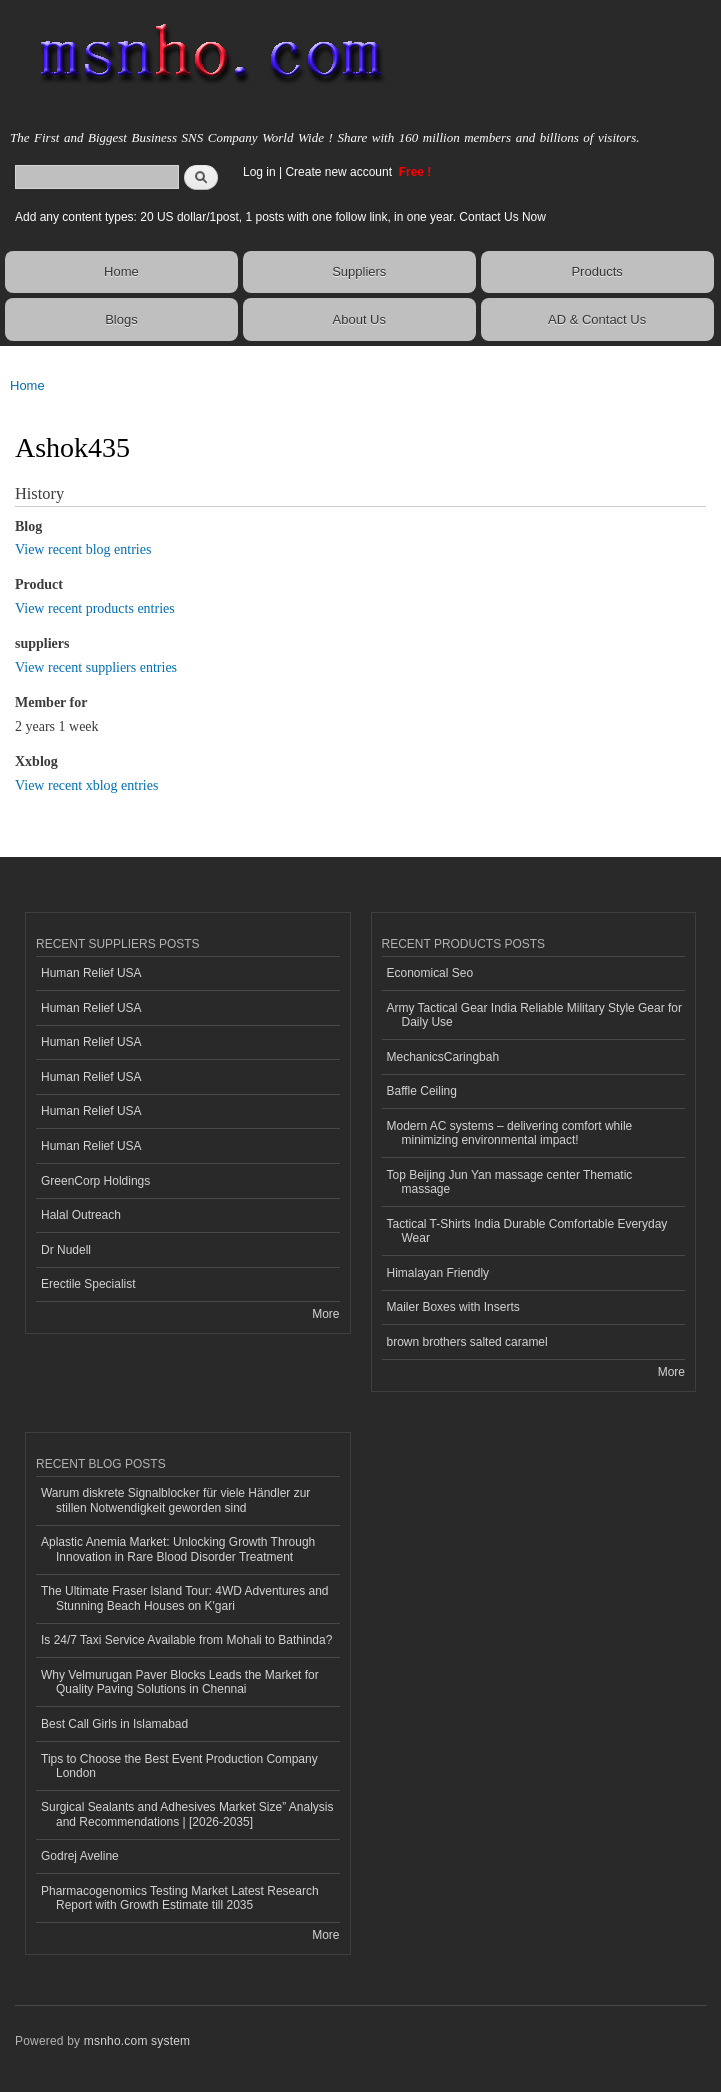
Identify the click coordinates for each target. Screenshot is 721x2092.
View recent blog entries (83, 549)
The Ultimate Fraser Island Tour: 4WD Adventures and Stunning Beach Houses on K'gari (185, 1598)
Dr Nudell (66, 1250)
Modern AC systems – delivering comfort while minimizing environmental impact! (510, 1133)
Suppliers (359, 271)
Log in (259, 172)
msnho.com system (137, 2041)
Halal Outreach (81, 1215)
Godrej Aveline (80, 1856)
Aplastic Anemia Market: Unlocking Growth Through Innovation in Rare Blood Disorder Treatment (178, 1549)
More (325, 1314)
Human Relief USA (91, 973)
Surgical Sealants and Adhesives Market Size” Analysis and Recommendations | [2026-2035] (187, 1814)
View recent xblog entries (86, 785)
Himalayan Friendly (438, 1273)
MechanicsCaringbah (443, 1057)
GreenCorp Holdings (95, 1181)
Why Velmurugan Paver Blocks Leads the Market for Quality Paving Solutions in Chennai (180, 1682)
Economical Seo (430, 973)
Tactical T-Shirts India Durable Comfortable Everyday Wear (527, 1231)
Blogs (121, 319)
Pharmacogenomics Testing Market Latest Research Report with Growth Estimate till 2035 (180, 1898)
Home (121, 271)
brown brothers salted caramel (467, 1342)
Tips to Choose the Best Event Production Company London (179, 1766)
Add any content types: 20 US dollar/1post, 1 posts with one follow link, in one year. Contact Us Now (280, 217)
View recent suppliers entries (96, 667)
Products (596, 271)
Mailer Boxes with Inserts (453, 1307)
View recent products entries (95, 608)
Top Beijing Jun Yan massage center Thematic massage (510, 1182)
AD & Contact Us (597, 319)
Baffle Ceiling (422, 1091)
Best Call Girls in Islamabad (114, 1724)
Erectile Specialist (88, 1284)
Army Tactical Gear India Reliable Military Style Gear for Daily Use (535, 1015)
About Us (359, 319)
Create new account (340, 172)
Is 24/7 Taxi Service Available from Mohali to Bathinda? (186, 1640)
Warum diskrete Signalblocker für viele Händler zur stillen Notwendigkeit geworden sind (175, 1500)
